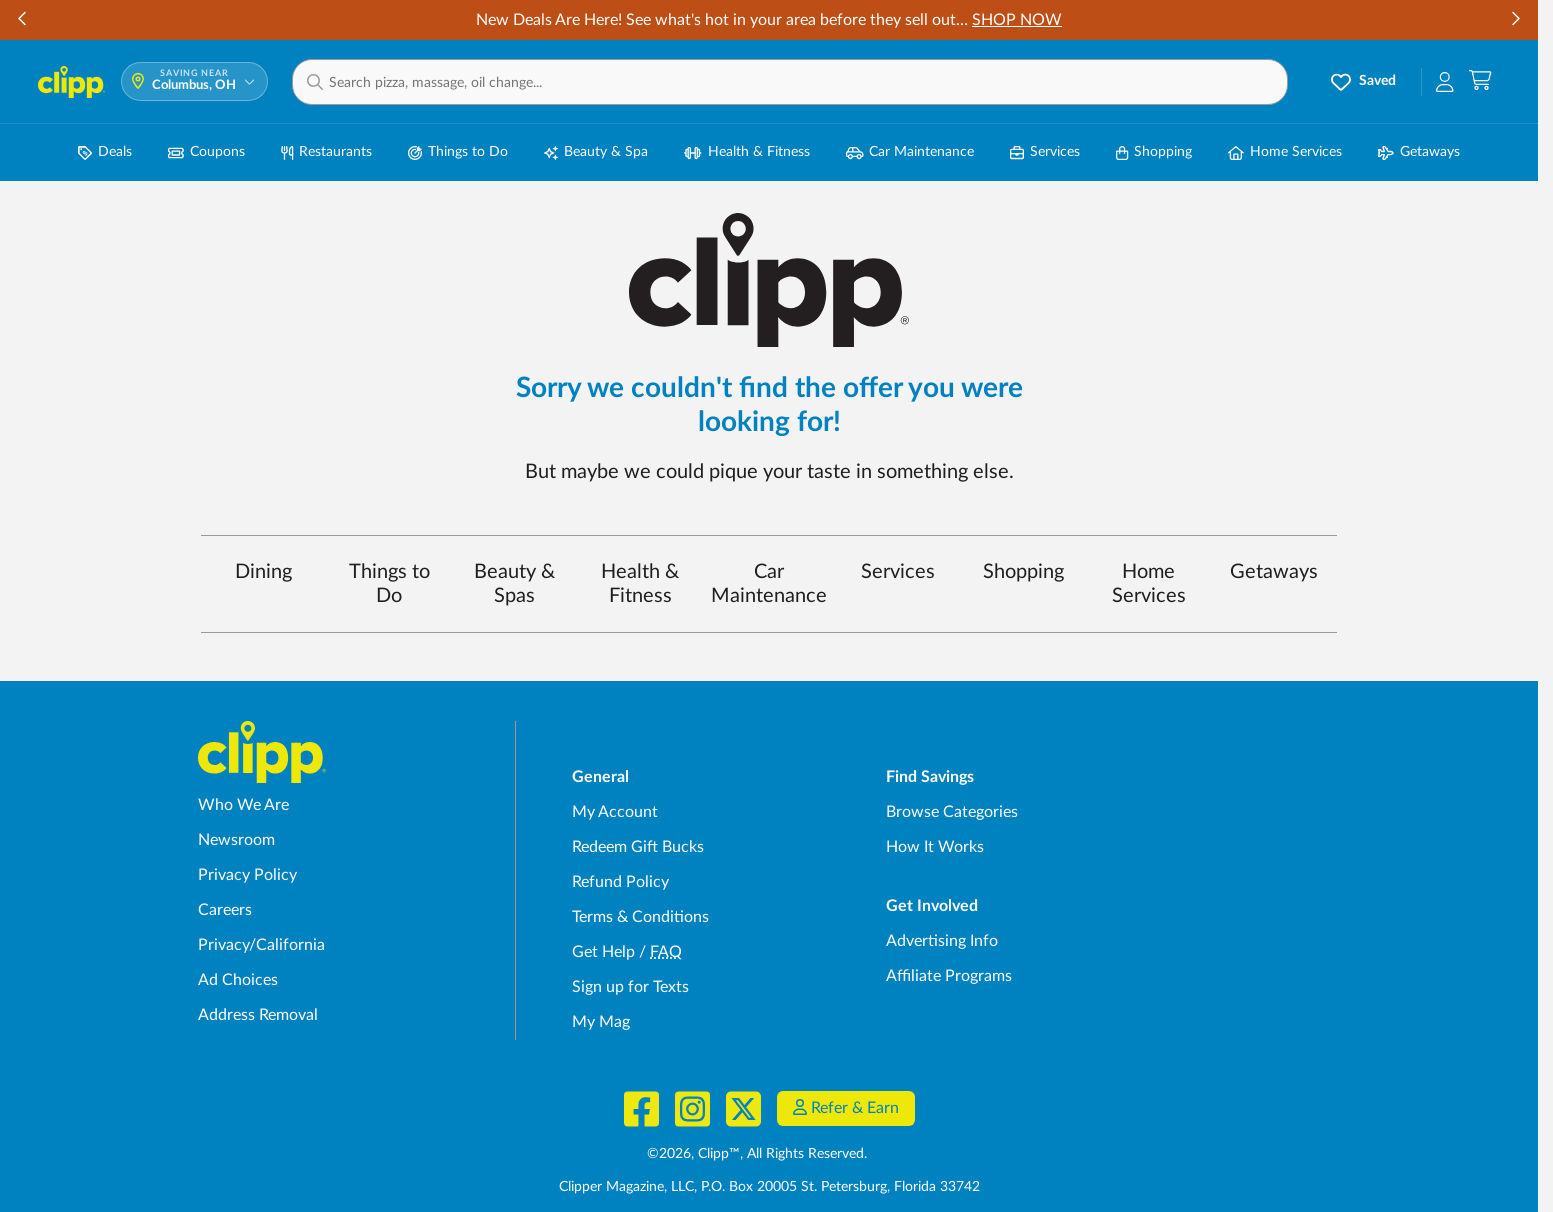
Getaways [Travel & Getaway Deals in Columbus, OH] (1419, 152)
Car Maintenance (769, 584)
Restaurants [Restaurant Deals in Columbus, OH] (326, 152)
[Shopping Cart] (1480, 81)
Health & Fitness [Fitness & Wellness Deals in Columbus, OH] (747, 152)
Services (898, 572)
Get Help (603, 952)
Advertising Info (942, 941)
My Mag (601, 1022)
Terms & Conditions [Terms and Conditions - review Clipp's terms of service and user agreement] (640, 917)
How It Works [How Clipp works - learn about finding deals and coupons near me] (935, 847)
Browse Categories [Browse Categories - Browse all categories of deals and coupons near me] (952, 812)
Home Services (1149, 584)
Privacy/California (261, 945)
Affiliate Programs (949, 976)
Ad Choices (238, 980)
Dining (263, 572)
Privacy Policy (247, 875)
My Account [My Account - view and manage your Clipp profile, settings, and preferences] (615, 812)
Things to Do (389, 584)
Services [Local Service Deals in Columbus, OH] (1045, 152)
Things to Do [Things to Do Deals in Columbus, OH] (458, 152)
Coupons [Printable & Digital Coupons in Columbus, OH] (206, 152)
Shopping (1023, 572)
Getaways (1274, 572)
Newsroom (236, 840)
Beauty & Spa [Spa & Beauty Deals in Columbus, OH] (596, 152)
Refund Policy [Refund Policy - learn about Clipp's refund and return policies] (620, 882)
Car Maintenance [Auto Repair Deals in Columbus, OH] (910, 152)
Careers (225, 910)
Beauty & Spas (514, 584)
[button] (789, 82)
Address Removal (258, 1015)
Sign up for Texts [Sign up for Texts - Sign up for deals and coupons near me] (630, 987)
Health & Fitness (640, 584)
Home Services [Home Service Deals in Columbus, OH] (1285, 152)
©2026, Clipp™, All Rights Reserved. (757, 1154)
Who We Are (243, 805)
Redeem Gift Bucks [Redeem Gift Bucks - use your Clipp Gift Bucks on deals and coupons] (638, 847)
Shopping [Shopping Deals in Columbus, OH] (1154, 152)
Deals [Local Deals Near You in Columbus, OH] (105, 152)
